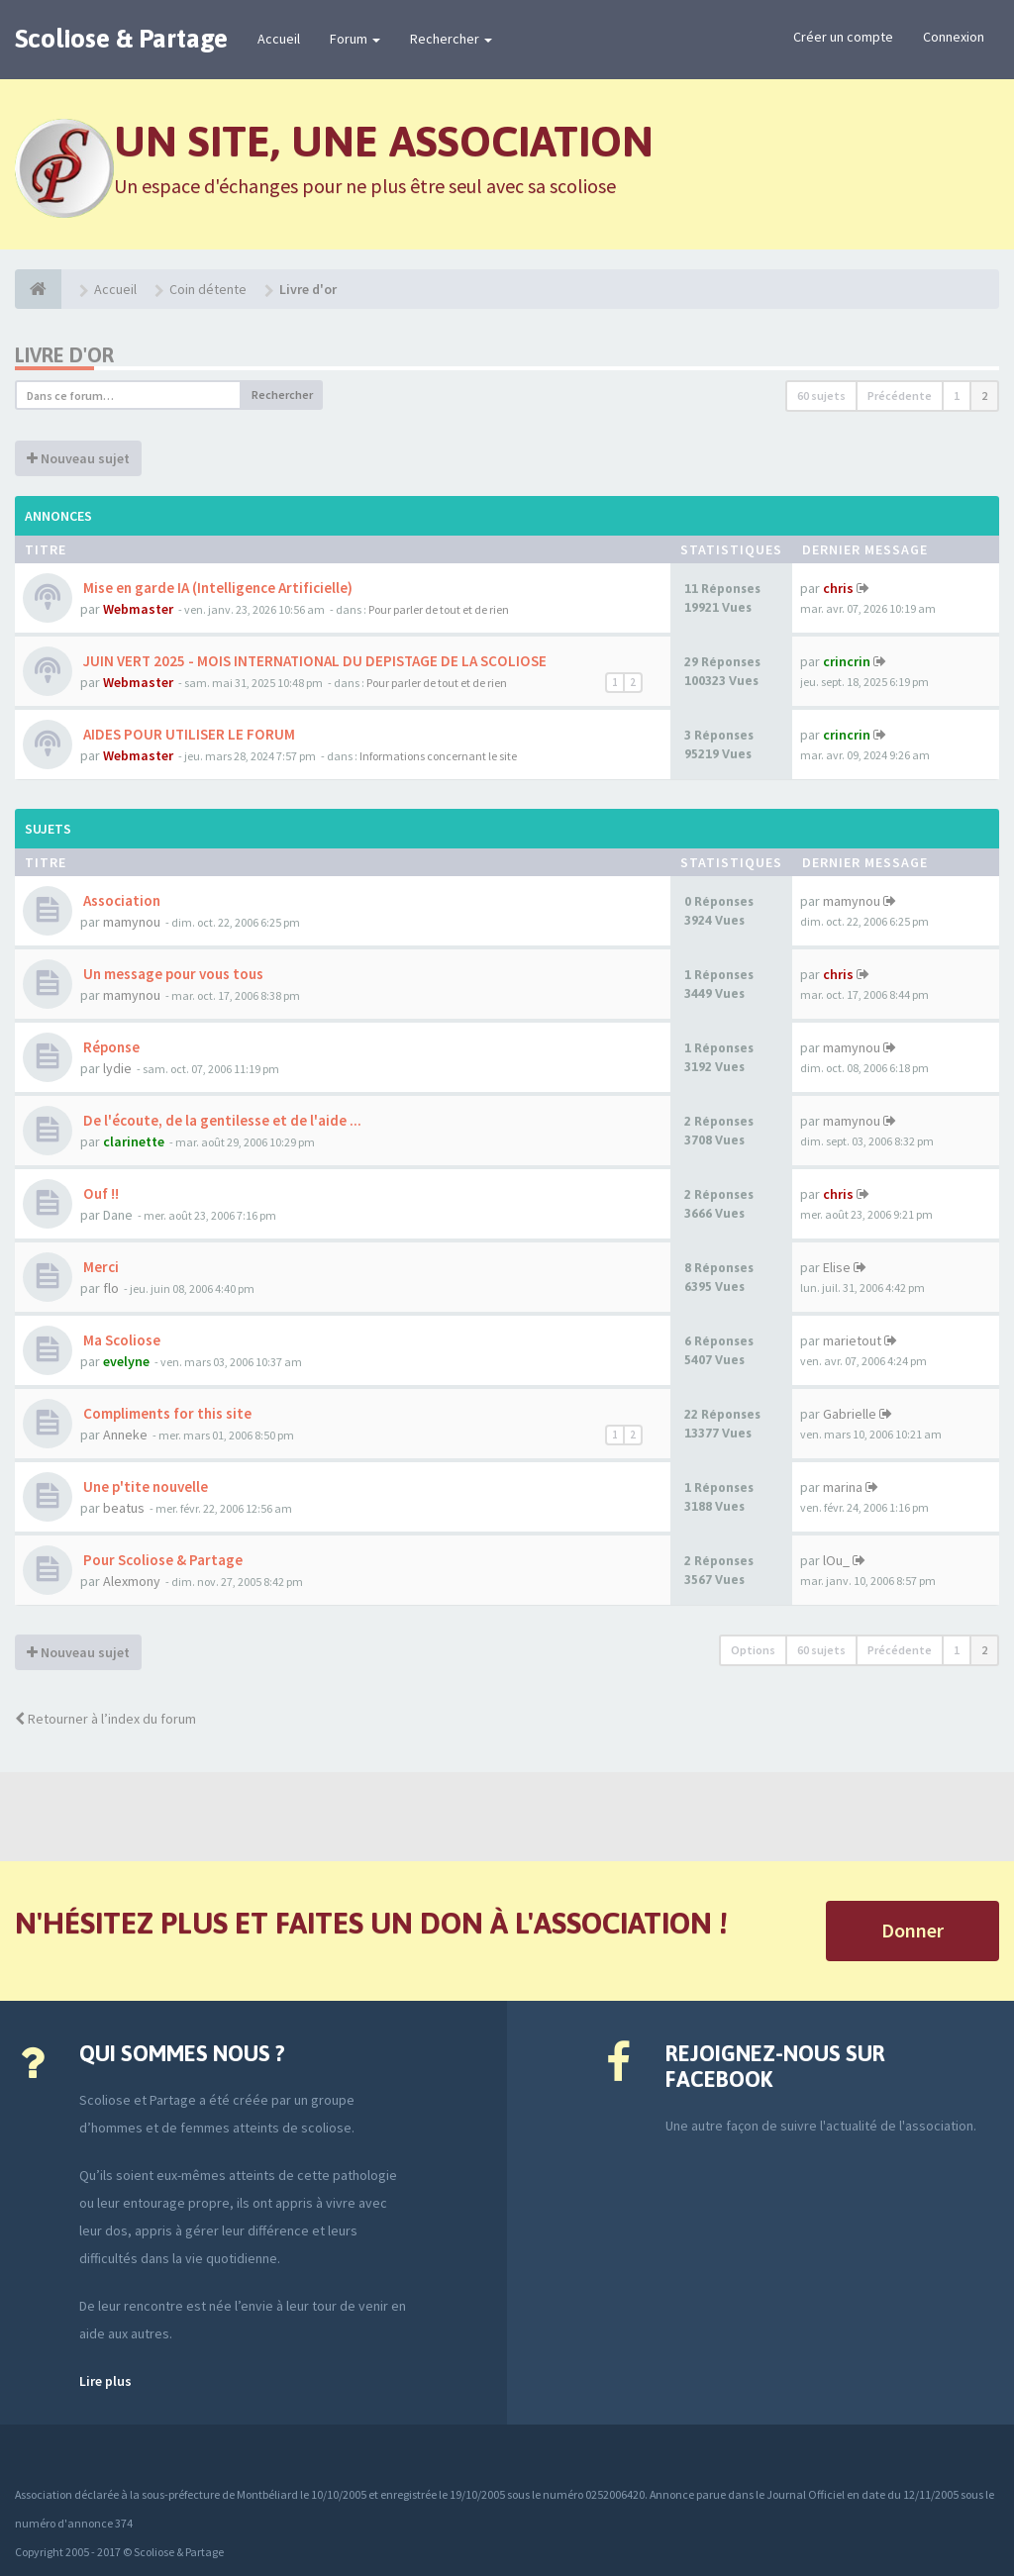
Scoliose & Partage (121, 38)
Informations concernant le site (438, 755)
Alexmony (131, 1581)
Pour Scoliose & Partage (161, 1559)
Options (753, 1649)
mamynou (131, 922)
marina (842, 1487)
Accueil (278, 39)
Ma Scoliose (120, 1340)
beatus (124, 1508)
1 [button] (957, 395)
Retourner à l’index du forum (105, 1719)
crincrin (846, 661)
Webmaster (138, 609)
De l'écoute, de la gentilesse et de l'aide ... (220, 1120)
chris (838, 588)
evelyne (126, 1361)
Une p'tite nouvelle (144, 1486)
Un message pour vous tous (171, 973)
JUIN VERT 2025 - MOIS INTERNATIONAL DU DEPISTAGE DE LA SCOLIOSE (313, 660)
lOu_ (836, 1560)
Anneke (125, 1434)
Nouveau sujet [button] (78, 458)
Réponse (110, 1047)
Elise (837, 1267)
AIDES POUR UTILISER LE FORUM (187, 734)
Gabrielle (849, 1414)
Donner (912, 1930)
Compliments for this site (166, 1413)
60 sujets (821, 395)
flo (111, 1288)
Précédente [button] (899, 395)
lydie (117, 1068)
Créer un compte (843, 37)
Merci (99, 1266)
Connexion (953, 37)
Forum (355, 39)
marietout (852, 1340)
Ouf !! (99, 1193)
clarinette (133, 1141)
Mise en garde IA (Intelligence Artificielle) (216, 587)
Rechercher (451, 39)
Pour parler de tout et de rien (438, 609)
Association (120, 900)
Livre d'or (64, 355)
